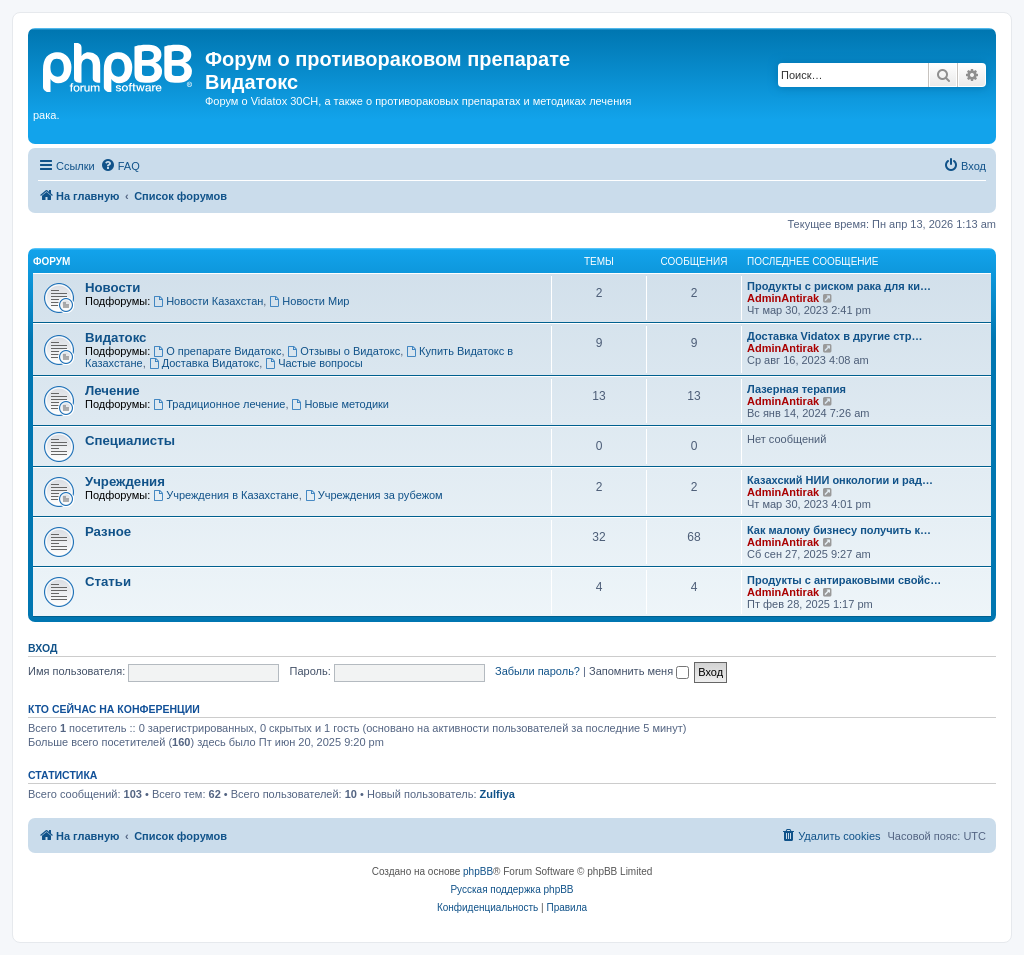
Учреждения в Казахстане (225, 495)
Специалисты (130, 440)
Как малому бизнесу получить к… (839, 530)
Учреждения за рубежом (374, 495)
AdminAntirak (783, 298)
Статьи (108, 581)
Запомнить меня (639, 671)
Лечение (112, 390)
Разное (108, 531)
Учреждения (125, 481)
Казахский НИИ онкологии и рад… (840, 480)
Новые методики (340, 404)
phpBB (478, 871)
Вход (42, 648)
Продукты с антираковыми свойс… (844, 580)
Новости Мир (309, 301)
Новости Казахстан (208, 301)
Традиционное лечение (219, 404)
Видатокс (115, 337)
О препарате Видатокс (217, 351)
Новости (112, 287)
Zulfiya (497, 794)
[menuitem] (120, 166)
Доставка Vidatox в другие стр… (834, 336)
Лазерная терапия (796, 389)
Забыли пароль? (537, 671)
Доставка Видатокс (204, 363)
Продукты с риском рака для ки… (839, 286)
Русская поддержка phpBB (511, 889)
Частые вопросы (313, 363)
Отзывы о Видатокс (344, 351)
